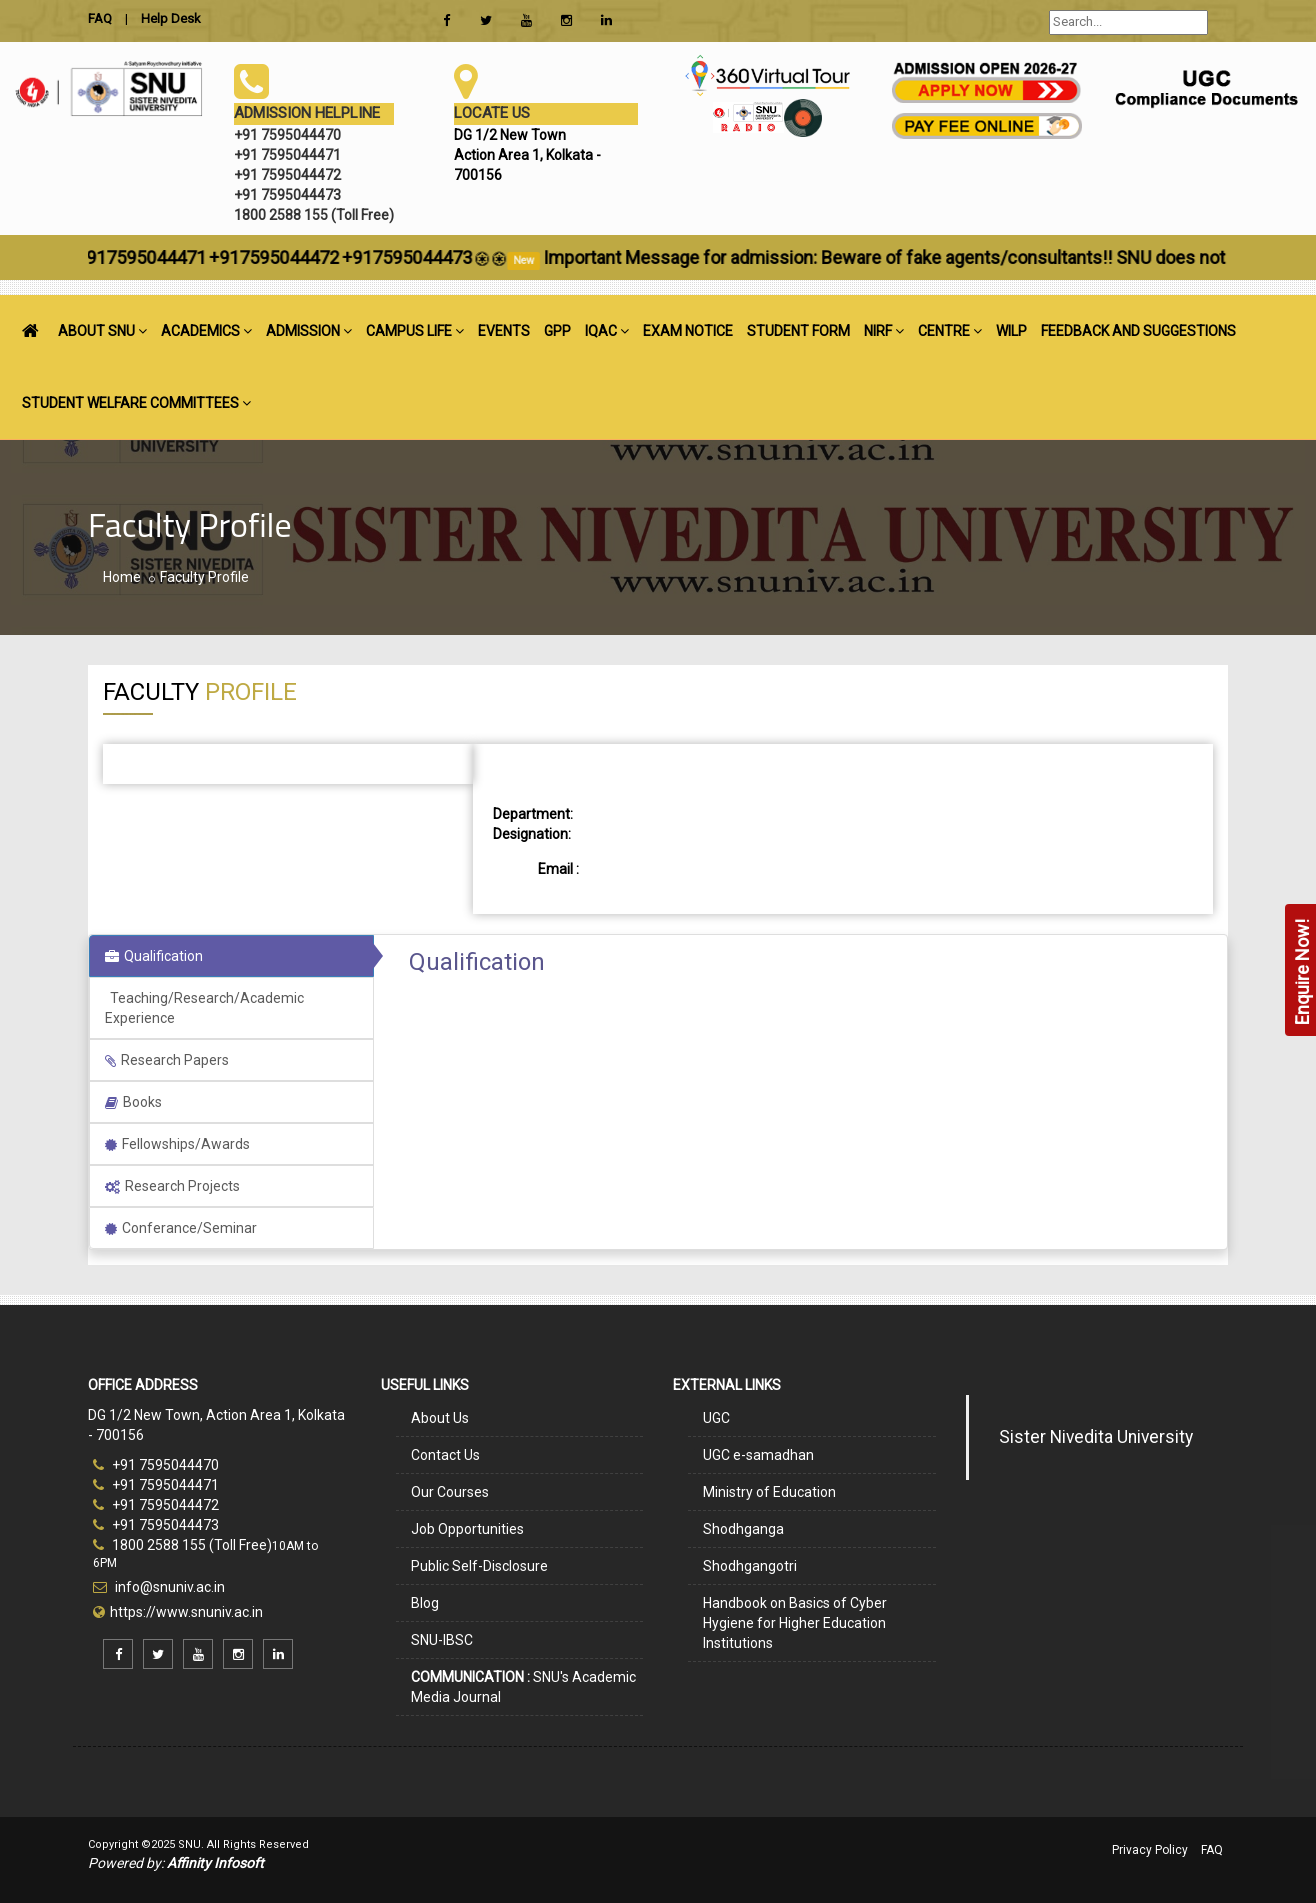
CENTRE (950, 331)
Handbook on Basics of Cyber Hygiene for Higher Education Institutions (795, 1623)
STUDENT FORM (798, 331)
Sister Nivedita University (1096, 1437)
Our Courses (450, 1492)
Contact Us (445, 1455)
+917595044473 (450, 257)
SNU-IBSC (442, 1640)
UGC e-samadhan (758, 1455)
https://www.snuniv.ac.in (186, 1612)
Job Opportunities (467, 1529)
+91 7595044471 (156, 1485)
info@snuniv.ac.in (168, 1587)
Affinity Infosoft (215, 1863)
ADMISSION (309, 331)
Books (133, 1102)
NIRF (884, 331)
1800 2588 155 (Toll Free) (182, 1545)
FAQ (1212, 1850)
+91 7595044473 (156, 1525)
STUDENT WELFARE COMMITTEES (136, 403)
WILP (1011, 331)
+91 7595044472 (156, 1505)
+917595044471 (184, 257)
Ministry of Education (769, 1492)
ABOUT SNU (102, 331)
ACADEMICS (206, 331)
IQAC (607, 331)
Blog (425, 1603)
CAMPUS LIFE (415, 331)
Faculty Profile (204, 577)
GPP (557, 331)
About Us (440, 1418)
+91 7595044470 (156, 1465)
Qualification (154, 956)
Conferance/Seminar (181, 1228)
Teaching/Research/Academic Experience (204, 1008)
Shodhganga (743, 1529)
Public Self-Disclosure (479, 1566)
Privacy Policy (1150, 1850)
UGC (716, 1418)
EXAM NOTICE (688, 331)
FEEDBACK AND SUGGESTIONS (1138, 331)
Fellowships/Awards (177, 1144)
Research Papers (167, 1060)
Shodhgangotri (750, 1566)
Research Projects (172, 1186)
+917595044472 (317, 257)
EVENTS (504, 331)
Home (122, 577)
